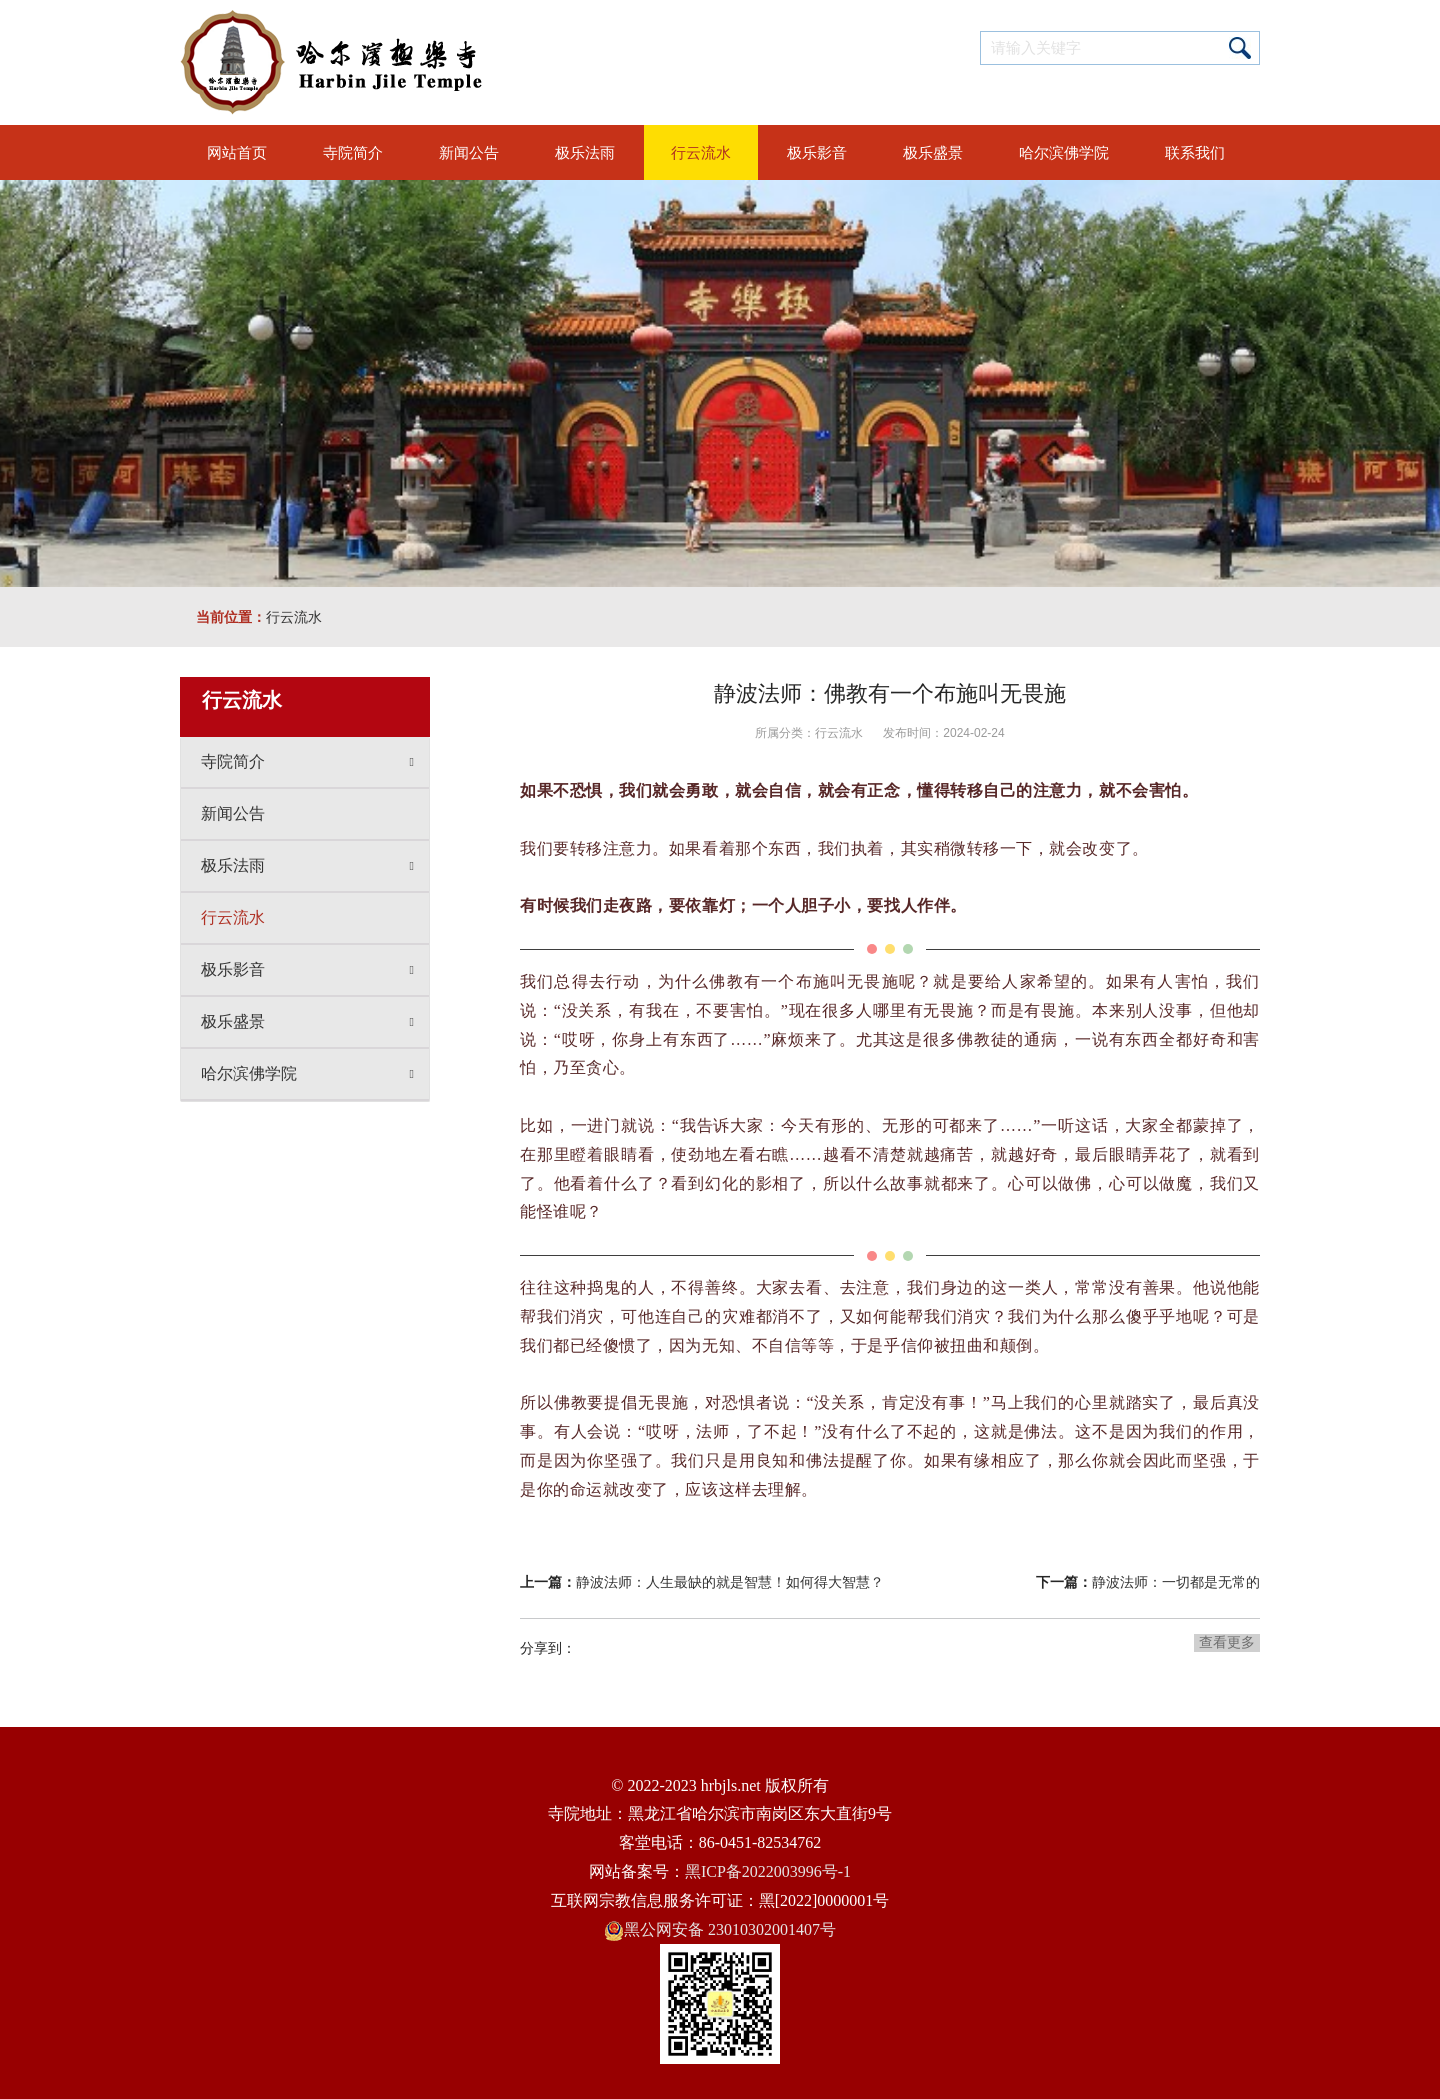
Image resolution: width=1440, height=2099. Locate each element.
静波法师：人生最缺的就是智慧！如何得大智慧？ (730, 1582)
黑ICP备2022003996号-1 (768, 1871)
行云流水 (294, 617)
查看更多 (1227, 1642)
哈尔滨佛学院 (307, 1074)
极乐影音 (307, 970)
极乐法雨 (307, 866)
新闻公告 (233, 813)
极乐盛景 (307, 1022)
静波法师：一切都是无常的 (1176, 1582)
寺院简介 (307, 762)
